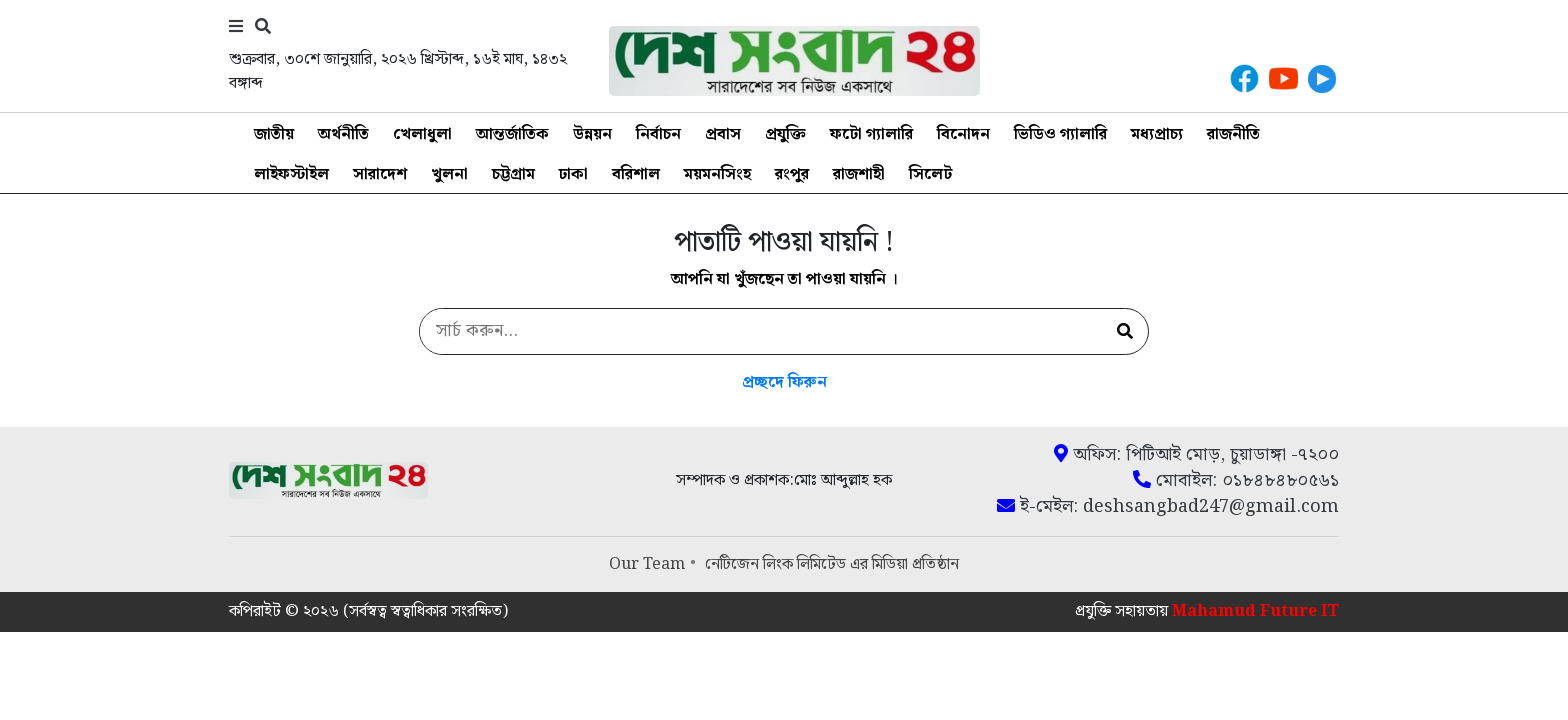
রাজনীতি (1233, 134)
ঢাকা (573, 174)
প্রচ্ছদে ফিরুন (784, 382)
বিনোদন (963, 134)
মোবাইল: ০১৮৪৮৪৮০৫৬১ (1236, 481)
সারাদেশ (380, 174)
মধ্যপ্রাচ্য (1157, 134)
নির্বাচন (658, 134)
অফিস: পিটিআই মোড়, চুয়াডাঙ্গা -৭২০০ (1196, 455)
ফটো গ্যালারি (871, 134)
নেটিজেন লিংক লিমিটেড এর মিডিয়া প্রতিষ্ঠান (832, 564)
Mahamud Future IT (1255, 611)
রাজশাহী (859, 174)
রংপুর (792, 174)
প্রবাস (723, 134)
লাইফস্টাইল (291, 174)
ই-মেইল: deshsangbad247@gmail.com (1168, 507)
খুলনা (449, 174)
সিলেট (930, 174)
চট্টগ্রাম (513, 174)
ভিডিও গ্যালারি (1060, 134)
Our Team (647, 564)
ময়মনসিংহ (717, 174)
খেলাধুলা (422, 134)
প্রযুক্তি (785, 134)
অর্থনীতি (343, 134)
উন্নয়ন (592, 134)
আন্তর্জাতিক (512, 134)
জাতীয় (274, 134)
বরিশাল (636, 174)
